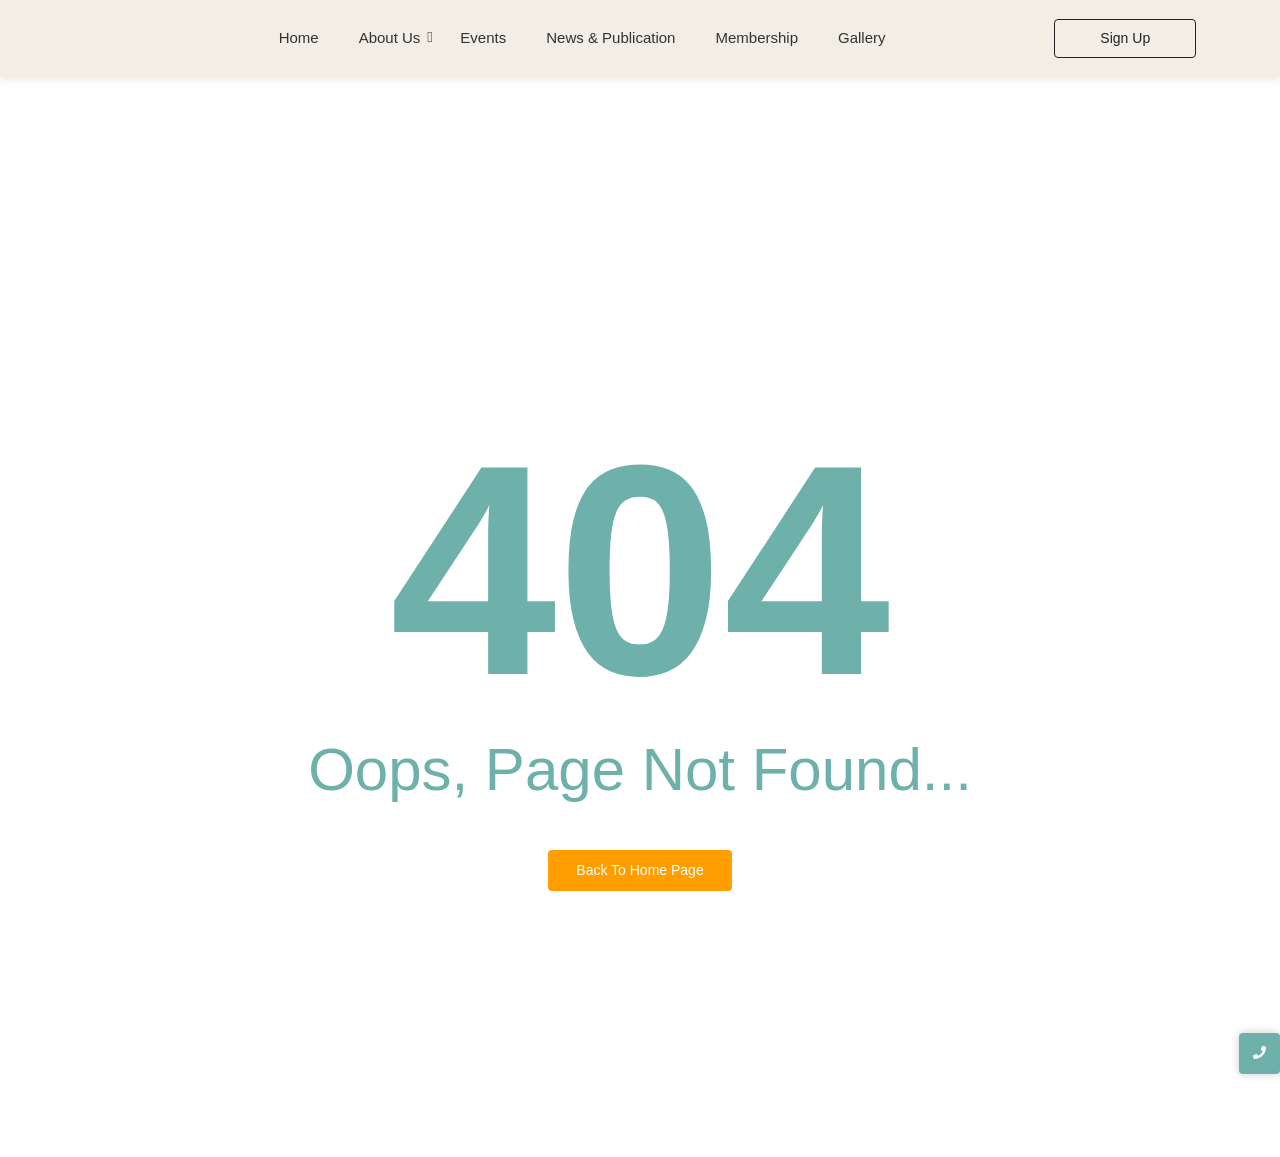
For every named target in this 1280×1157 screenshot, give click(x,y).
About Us (390, 37)
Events (483, 37)
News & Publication (610, 37)
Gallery (862, 37)
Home (299, 37)
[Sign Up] (1125, 38)
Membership (756, 37)
